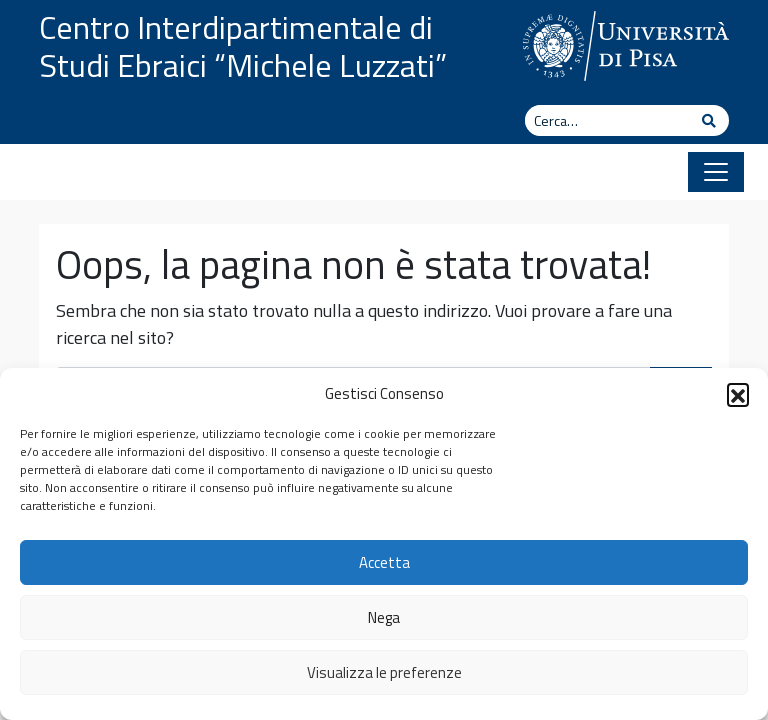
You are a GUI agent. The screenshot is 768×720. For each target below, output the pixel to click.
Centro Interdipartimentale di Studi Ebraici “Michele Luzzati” (243, 46)
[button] (738, 394)
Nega (384, 617)
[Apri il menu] (716, 172)
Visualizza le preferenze (384, 672)
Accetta (384, 562)
